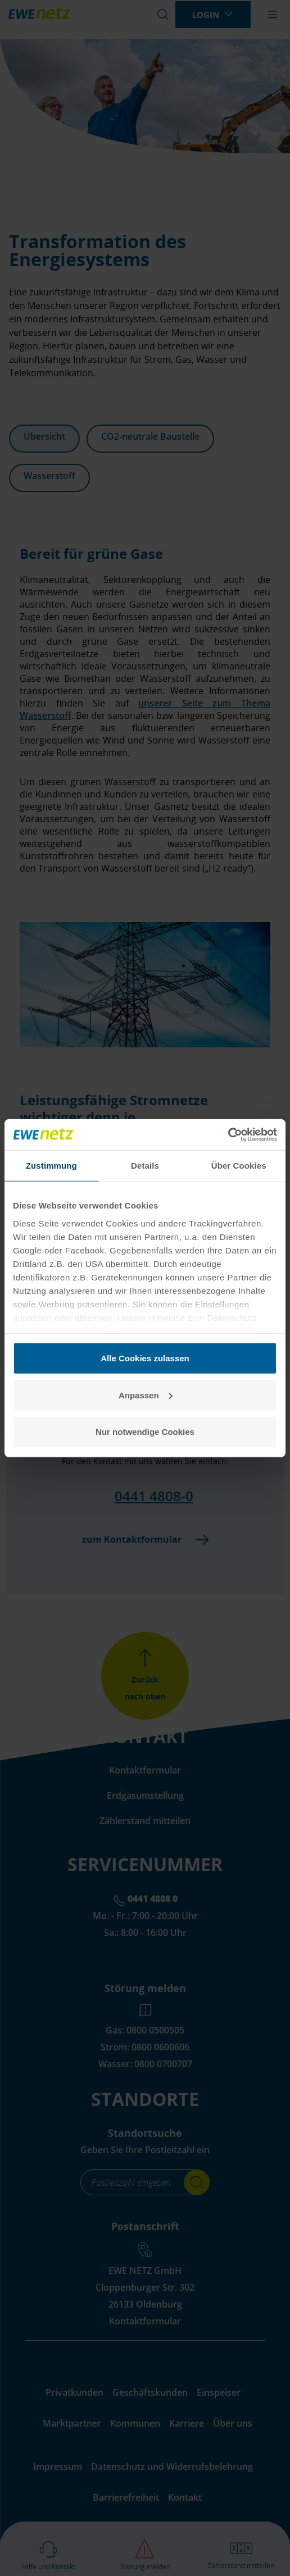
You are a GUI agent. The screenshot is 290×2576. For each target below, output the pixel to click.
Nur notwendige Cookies (145, 1432)
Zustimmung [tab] (51, 1165)
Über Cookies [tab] (238, 1165)
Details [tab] (145, 1165)
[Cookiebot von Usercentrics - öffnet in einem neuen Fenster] (228, 1134)
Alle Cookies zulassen (145, 1358)
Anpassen (146, 1394)
